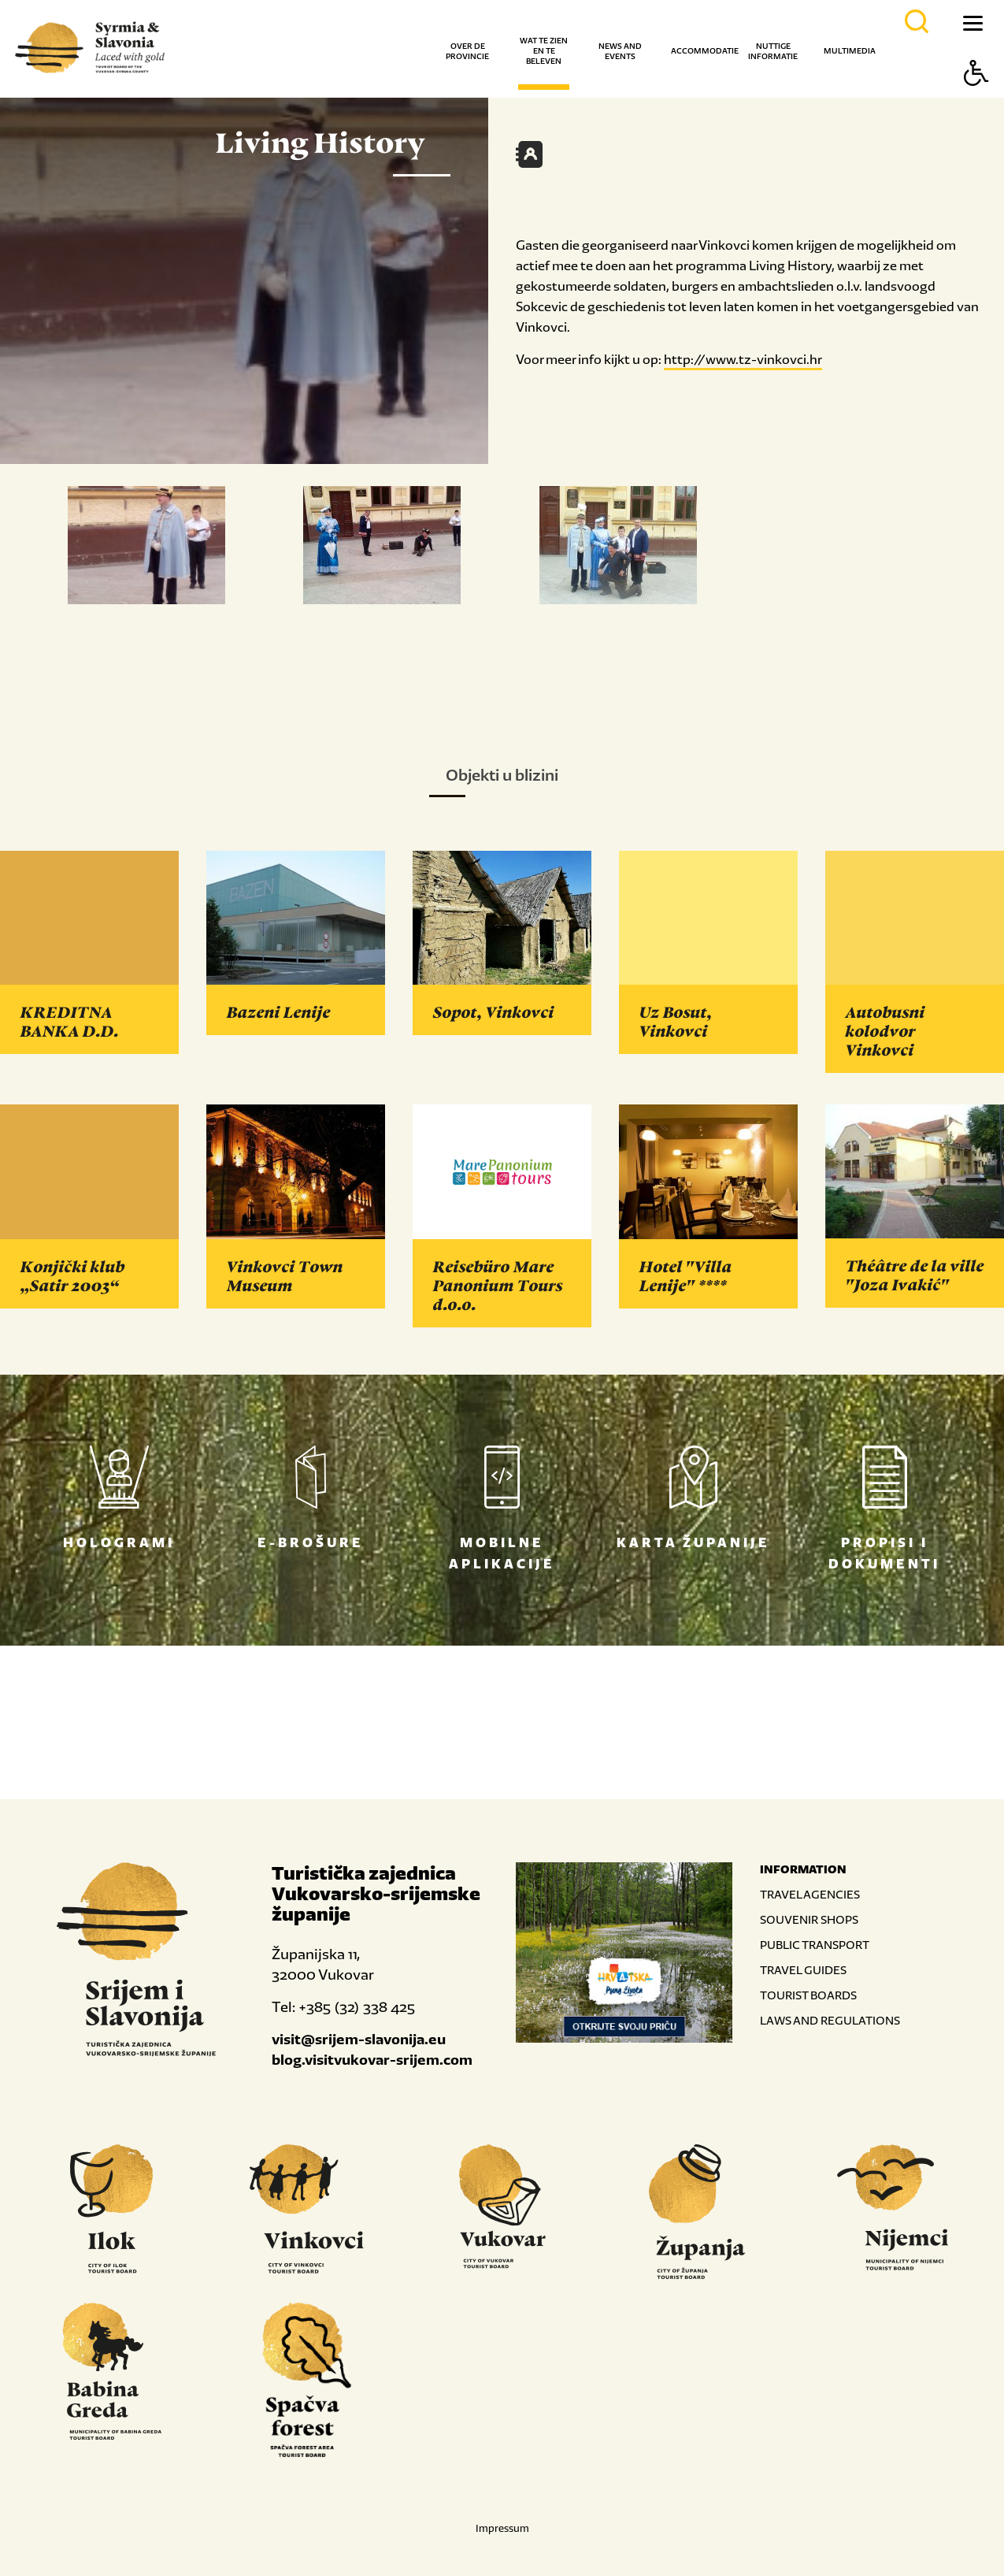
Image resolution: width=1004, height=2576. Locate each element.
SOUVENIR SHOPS (809, 1919)
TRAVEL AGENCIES (810, 1894)
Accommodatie (705, 51)
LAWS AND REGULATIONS (830, 2020)
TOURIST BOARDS (808, 1995)
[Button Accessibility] (976, 100)
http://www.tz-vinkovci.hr (743, 359)
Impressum (502, 2528)
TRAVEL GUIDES (803, 1969)
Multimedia (850, 51)
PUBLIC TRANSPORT (814, 1944)
